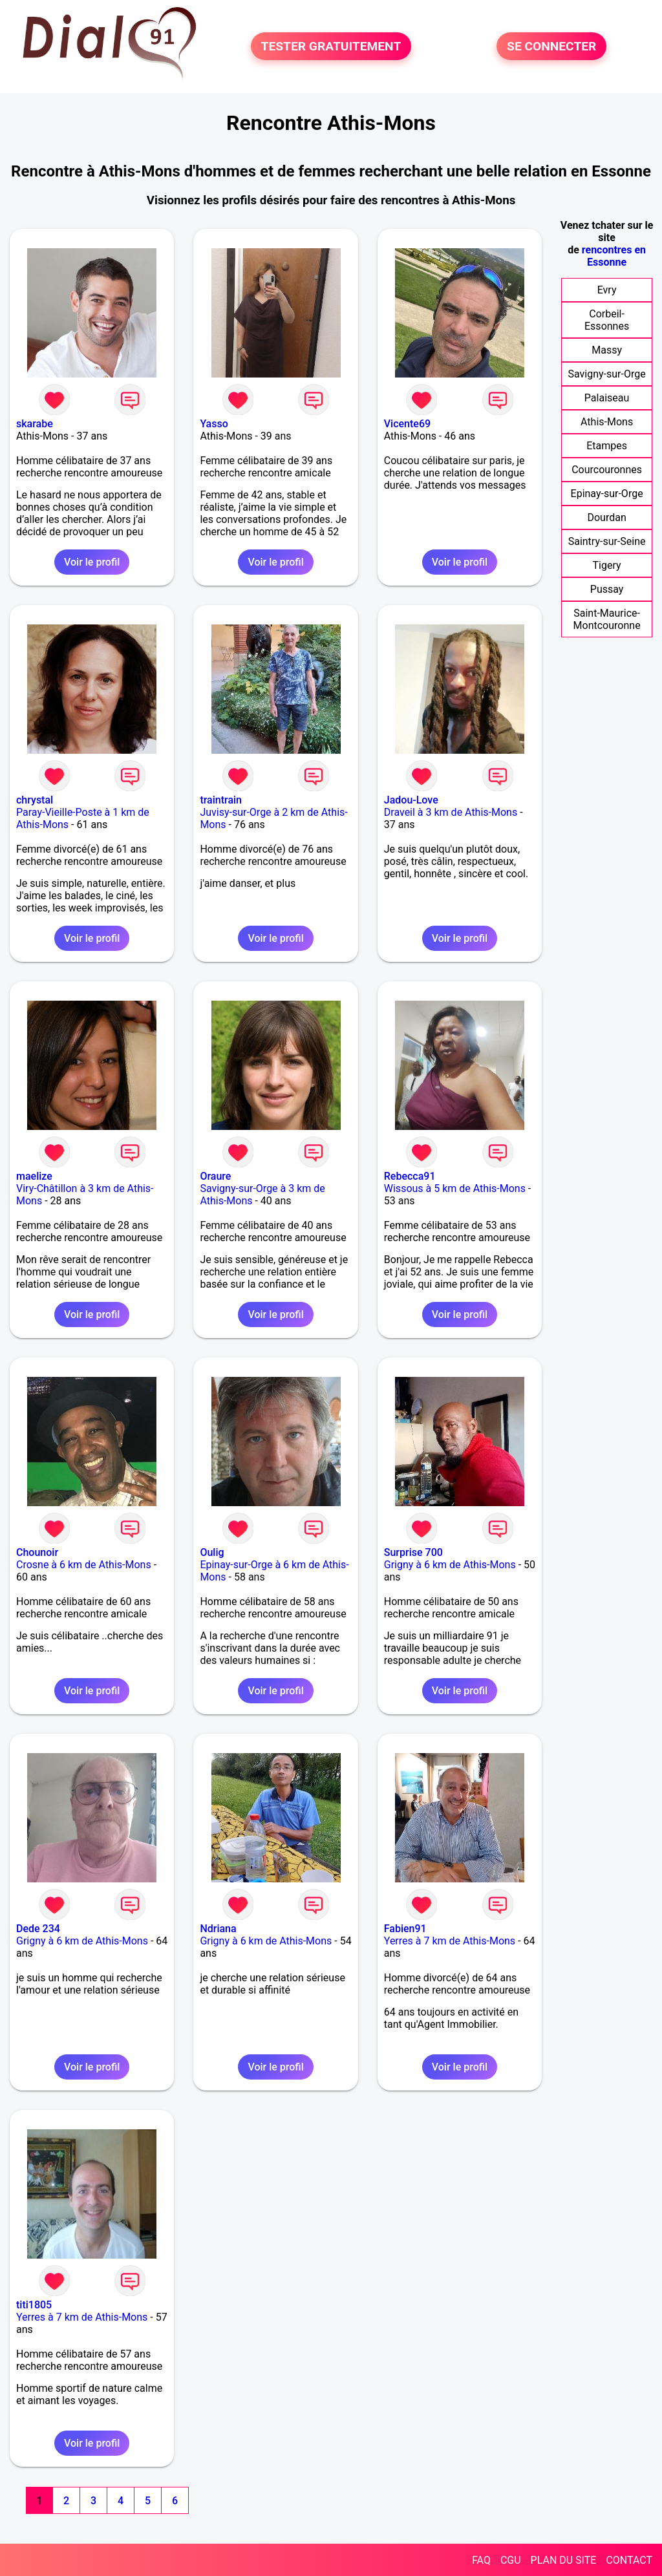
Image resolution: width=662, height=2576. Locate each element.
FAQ (481, 2560)
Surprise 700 (413, 1552)
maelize (34, 1176)
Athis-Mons (607, 422)
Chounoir (37, 1552)
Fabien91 (405, 1928)
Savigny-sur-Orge (606, 374)
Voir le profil (92, 562)
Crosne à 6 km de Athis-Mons (83, 1565)
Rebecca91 (410, 1176)
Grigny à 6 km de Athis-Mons (450, 1565)
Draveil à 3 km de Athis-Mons (450, 812)
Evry (607, 290)
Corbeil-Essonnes (606, 320)
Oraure (215, 1176)
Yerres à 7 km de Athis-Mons (449, 1941)
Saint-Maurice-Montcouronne (607, 619)
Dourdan (606, 517)
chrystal (34, 800)
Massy (607, 350)
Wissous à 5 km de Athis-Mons (455, 1188)
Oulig (212, 1552)
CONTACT (629, 2560)
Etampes (606, 446)
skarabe (34, 424)
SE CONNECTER (551, 46)
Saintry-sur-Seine (607, 541)
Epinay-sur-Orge (607, 493)
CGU (510, 2560)
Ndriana (218, 1928)
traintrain (221, 800)
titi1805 (34, 2305)
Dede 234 (38, 1928)
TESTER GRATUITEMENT (331, 46)
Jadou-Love (411, 800)
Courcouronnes (606, 469)
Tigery (607, 565)
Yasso (214, 424)
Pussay (607, 589)
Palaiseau (606, 398)
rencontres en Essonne (614, 256)
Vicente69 (407, 424)
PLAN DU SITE (564, 2560)
